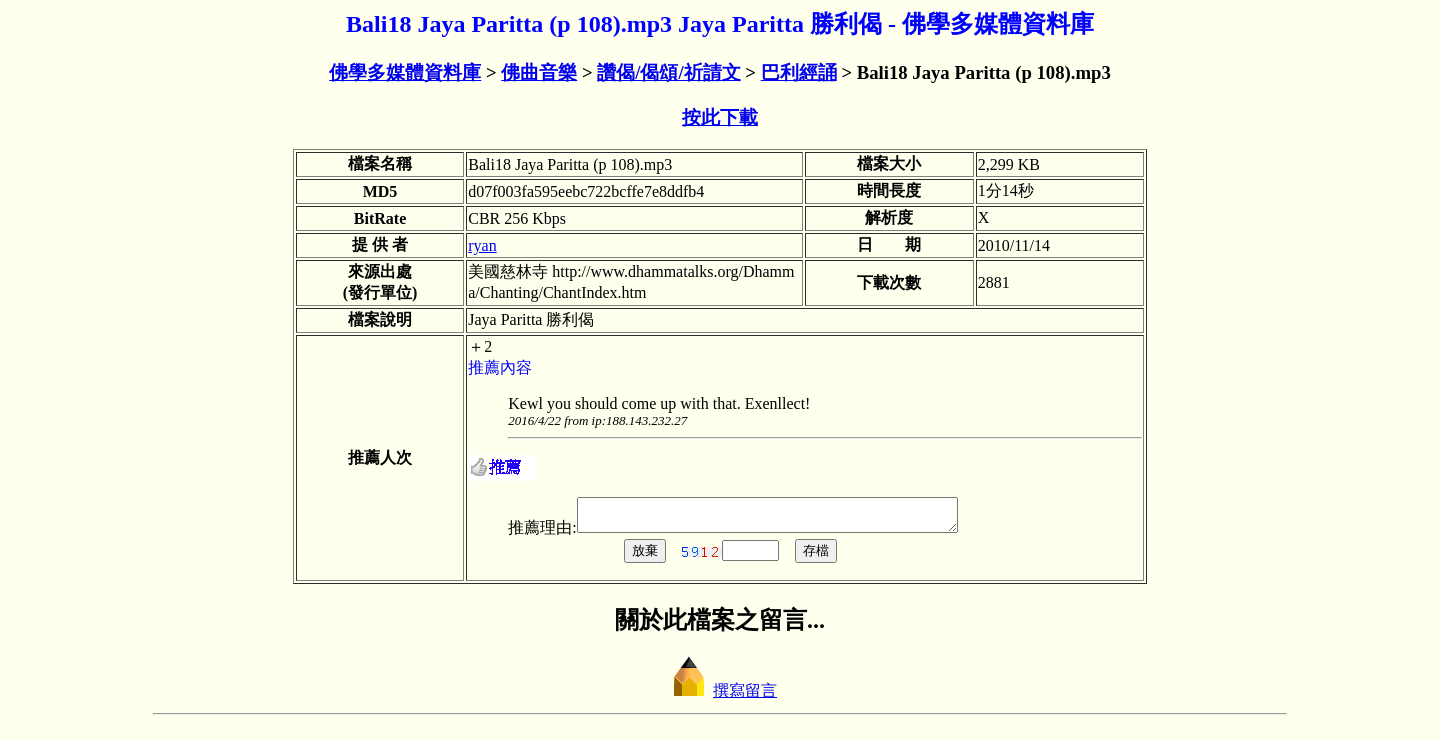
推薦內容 (500, 367)
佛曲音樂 (539, 72)
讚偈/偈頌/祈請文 (668, 72)
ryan (482, 245)
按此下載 (720, 117)
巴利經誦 (799, 72)
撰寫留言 (720, 696)
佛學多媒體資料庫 (405, 72)
